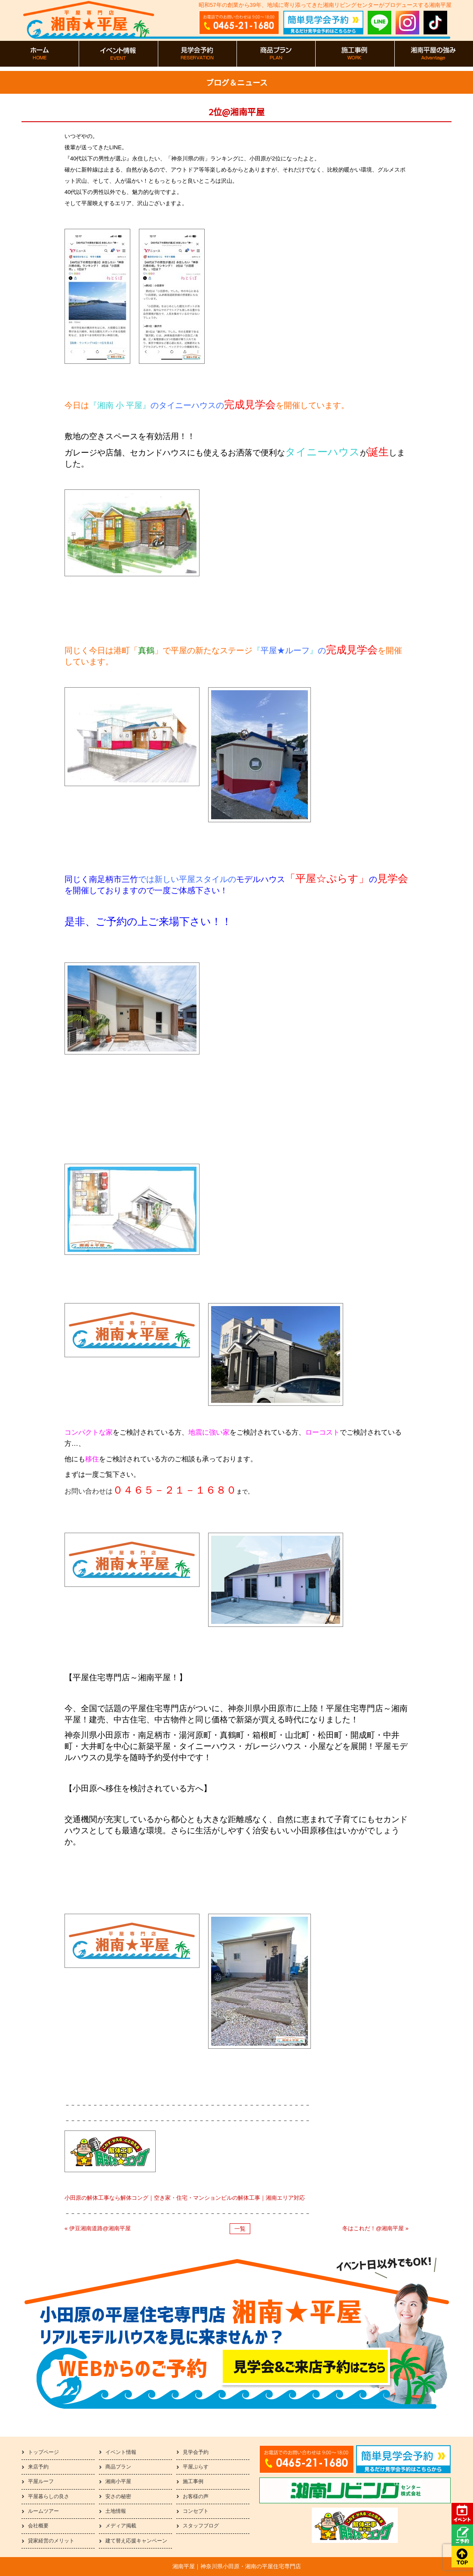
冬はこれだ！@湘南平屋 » (375, 2228)
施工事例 (193, 2481)
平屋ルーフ (41, 2481)
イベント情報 (120, 2452)
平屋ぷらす (196, 2467)
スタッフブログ (201, 2526)
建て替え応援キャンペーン (136, 2541)
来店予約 (38, 2467)
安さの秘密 (118, 2496)
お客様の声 (196, 2496)
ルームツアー (43, 2511)
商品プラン (118, 2467)
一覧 (240, 2229)
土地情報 (115, 2511)
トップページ (43, 2452)
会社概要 (38, 2526)
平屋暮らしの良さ (48, 2496)
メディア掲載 (120, 2526)
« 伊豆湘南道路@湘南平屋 (97, 2228)
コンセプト (196, 2511)
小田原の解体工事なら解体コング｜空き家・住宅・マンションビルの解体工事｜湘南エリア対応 (184, 2198)
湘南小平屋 (118, 2481)
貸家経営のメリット (51, 2541)
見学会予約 (196, 2452)
